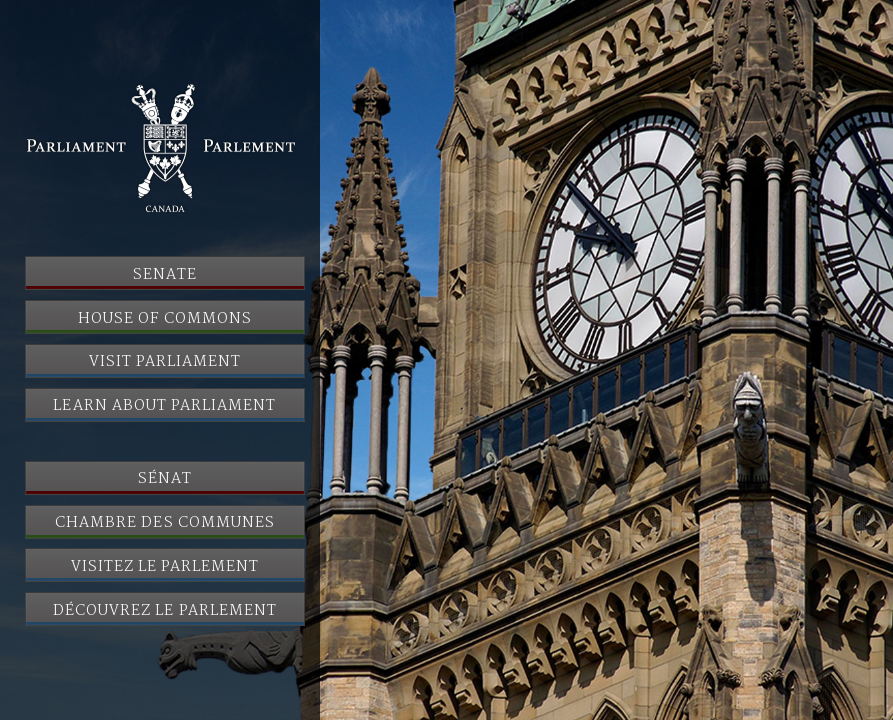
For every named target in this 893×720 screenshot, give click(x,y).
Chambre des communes (165, 523)
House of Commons (165, 319)
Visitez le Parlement (165, 567)
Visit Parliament (165, 362)
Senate (165, 275)
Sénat (165, 479)
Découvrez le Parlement (165, 611)
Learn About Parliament (164, 406)
